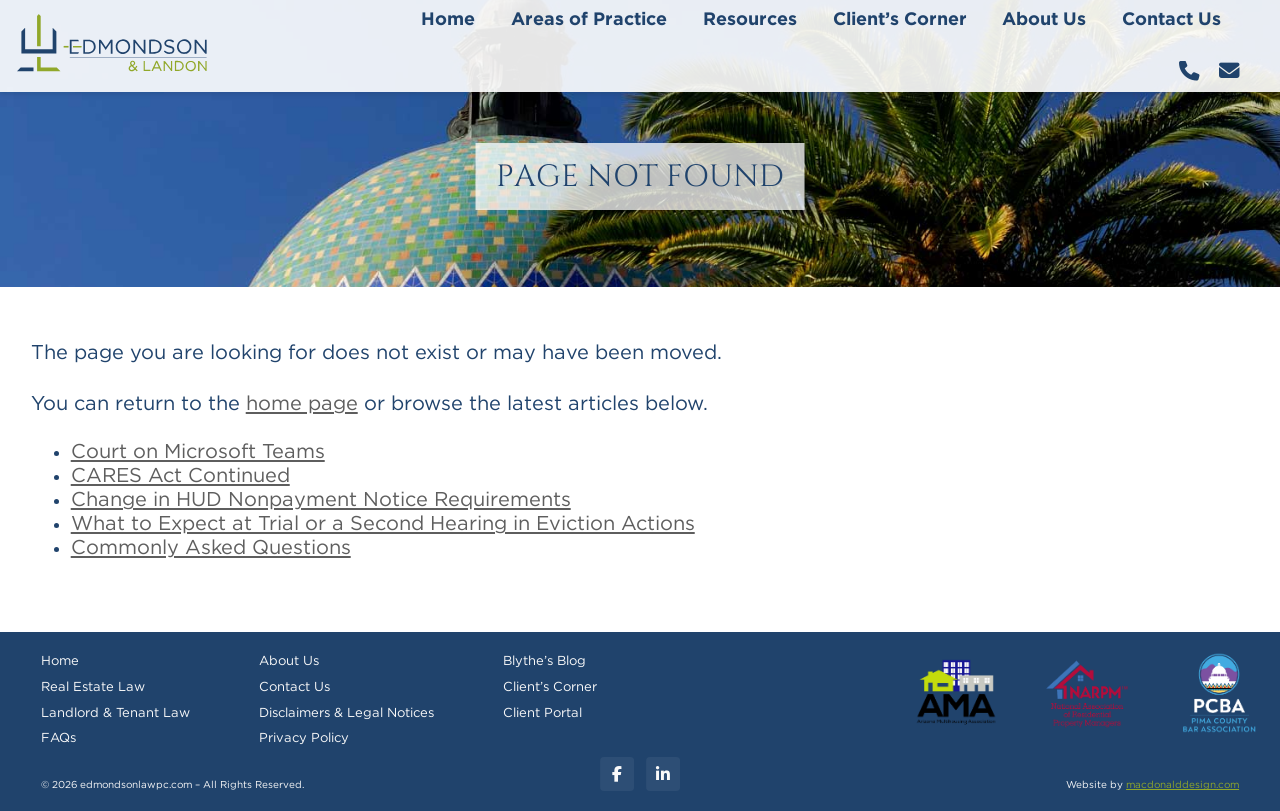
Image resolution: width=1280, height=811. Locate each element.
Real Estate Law (93, 687)
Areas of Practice (589, 20)
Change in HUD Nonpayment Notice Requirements (321, 500)
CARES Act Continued (180, 476)
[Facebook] (617, 774)
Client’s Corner (900, 20)
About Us (1044, 20)
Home (448, 20)
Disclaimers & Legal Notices (346, 713)
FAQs (58, 738)
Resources (750, 20)
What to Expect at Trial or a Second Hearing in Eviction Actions (383, 524)
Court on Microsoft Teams (198, 452)
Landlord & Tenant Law (115, 713)
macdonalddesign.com (1182, 785)
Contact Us (1171, 20)
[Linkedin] (663, 774)
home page (302, 404)
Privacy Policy (304, 738)
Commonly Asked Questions (211, 548)
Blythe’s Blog (544, 661)
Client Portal (542, 713)
